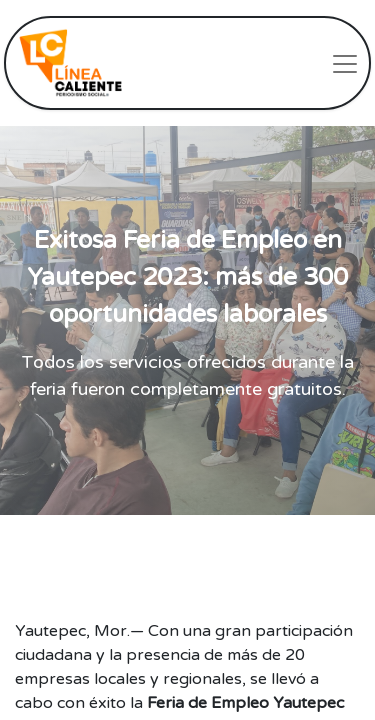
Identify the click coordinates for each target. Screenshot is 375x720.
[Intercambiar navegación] (345, 63)
